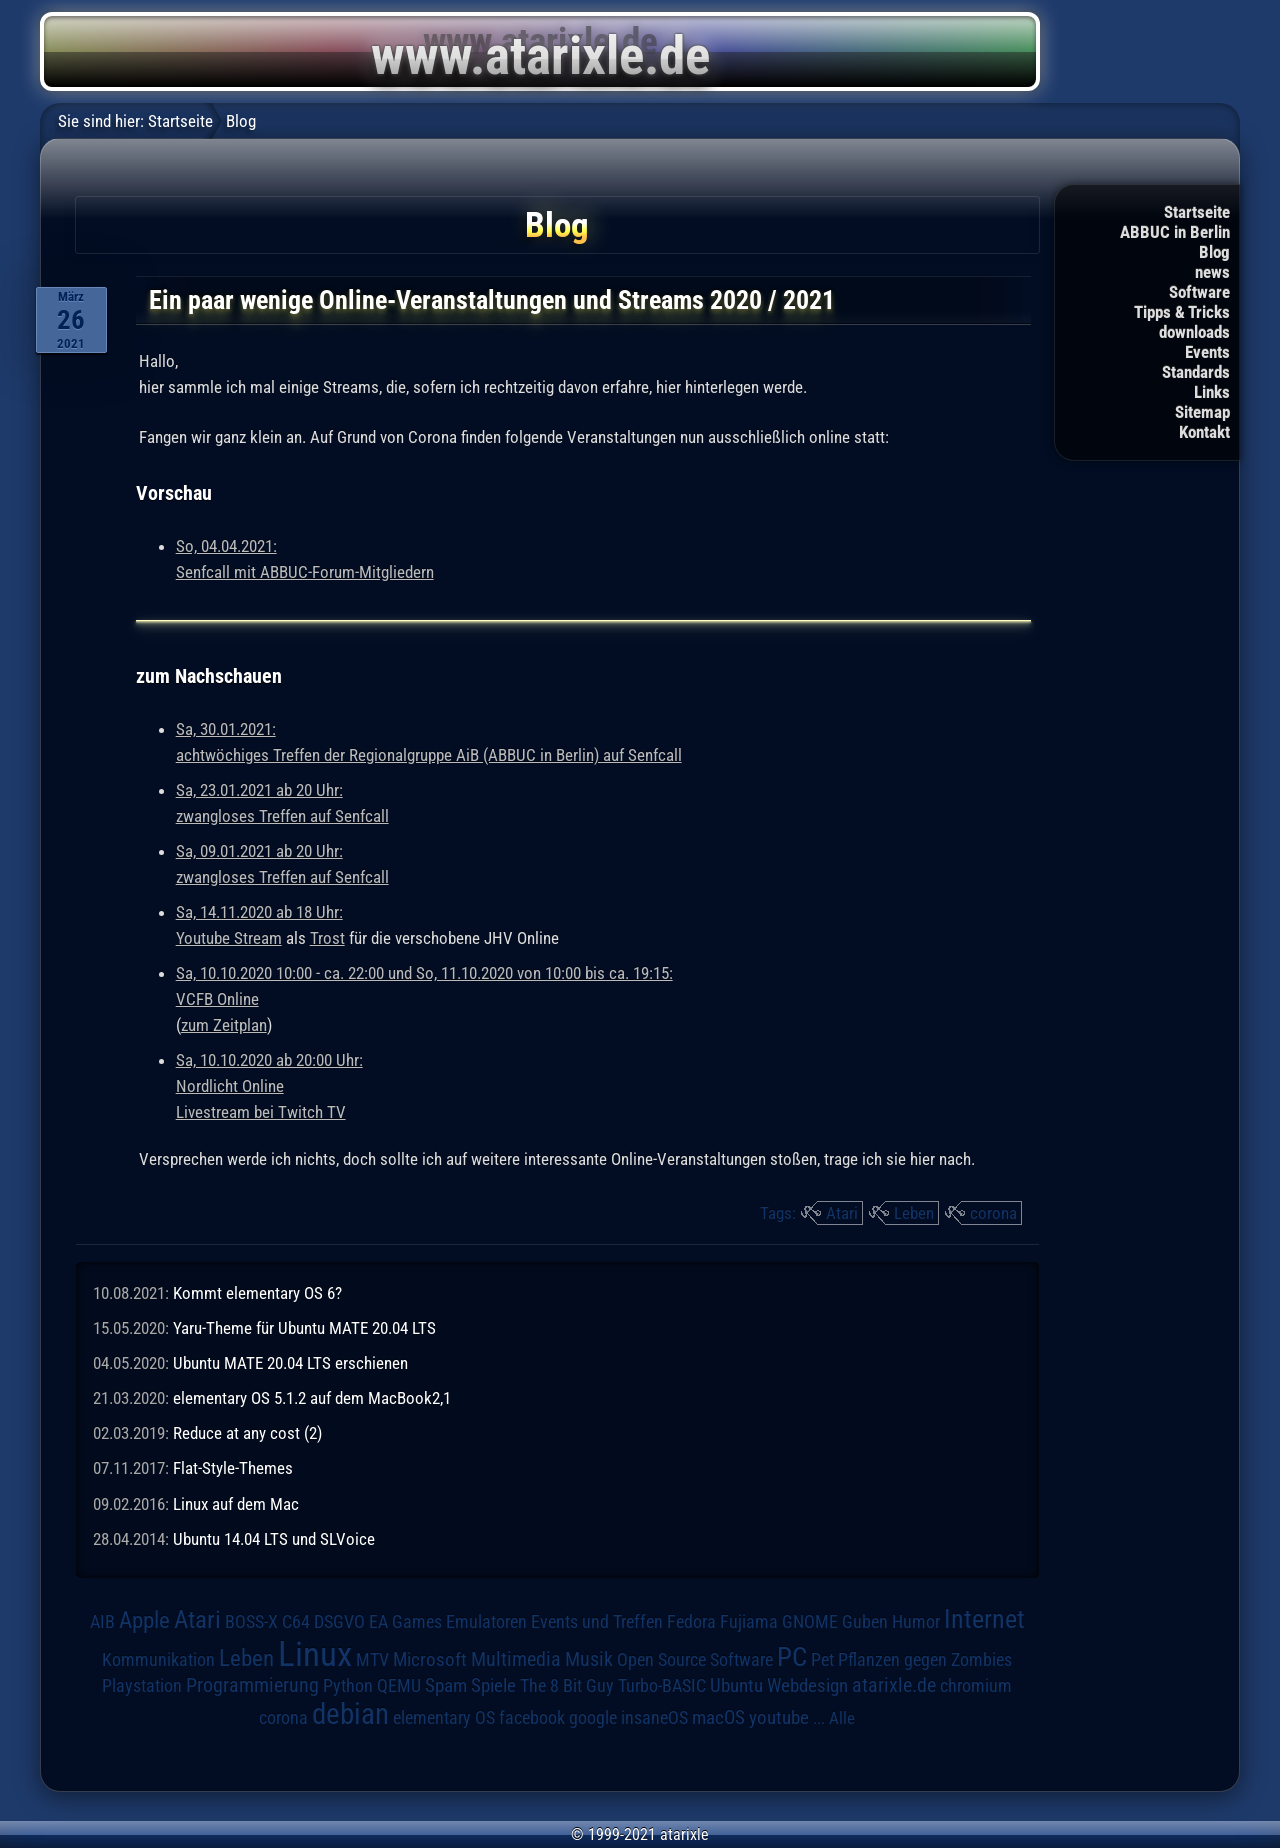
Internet (984, 1619)
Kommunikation (158, 1659)
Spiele (493, 1685)
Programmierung (252, 1685)
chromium (976, 1686)
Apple (144, 1620)
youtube (779, 1717)
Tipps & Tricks (1182, 312)
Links (1212, 392)
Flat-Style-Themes (233, 1468)
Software (1199, 292)
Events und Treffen (597, 1622)
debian (350, 1714)
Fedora (691, 1621)
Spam (446, 1686)
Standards (1196, 372)
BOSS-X (251, 1622)
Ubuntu (736, 1686)
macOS (718, 1717)
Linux (315, 1654)
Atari (842, 1213)
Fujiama (749, 1621)
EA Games (405, 1622)
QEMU (399, 1686)
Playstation (142, 1686)
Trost (327, 938)
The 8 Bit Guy (567, 1685)
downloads (1194, 332)
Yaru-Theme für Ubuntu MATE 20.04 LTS (304, 1328)
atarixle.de (894, 1685)
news (1212, 272)
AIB (102, 1622)
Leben (914, 1213)
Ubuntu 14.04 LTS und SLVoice (274, 1539)
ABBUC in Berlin (1175, 232)
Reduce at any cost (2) (247, 1433)
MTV (372, 1659)
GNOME (810, 1621)
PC (792, 1657)
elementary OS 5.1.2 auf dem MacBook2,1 (312, 1398)
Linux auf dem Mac (236, 1504)
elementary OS (444, 1717)
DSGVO (339, 1622)
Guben (865, 1622)
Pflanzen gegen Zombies (925, 1660)
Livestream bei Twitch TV (261, 1112)
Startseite (1197, 212)
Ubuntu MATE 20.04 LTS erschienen (290, 1363)
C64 (296, 1622)
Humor (916, 1622)
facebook (532, 1718)
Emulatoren (486, 1621)
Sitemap (1202, 412)
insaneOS (654, 1718)
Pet (822, 1660)
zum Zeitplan (224, 1025)
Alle (842, 1718)
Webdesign (807, 1686)
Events (1207, 352)
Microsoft (430, 1659)
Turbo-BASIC (662, 1685)
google (593, 1718)
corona (993, 1213)
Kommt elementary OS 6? (257, 1293)
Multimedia (516, 1659)
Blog (1214, 252)
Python (348, 1686)
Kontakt (1204, 432)
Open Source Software (695, 1660)
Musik (589, 1659)
